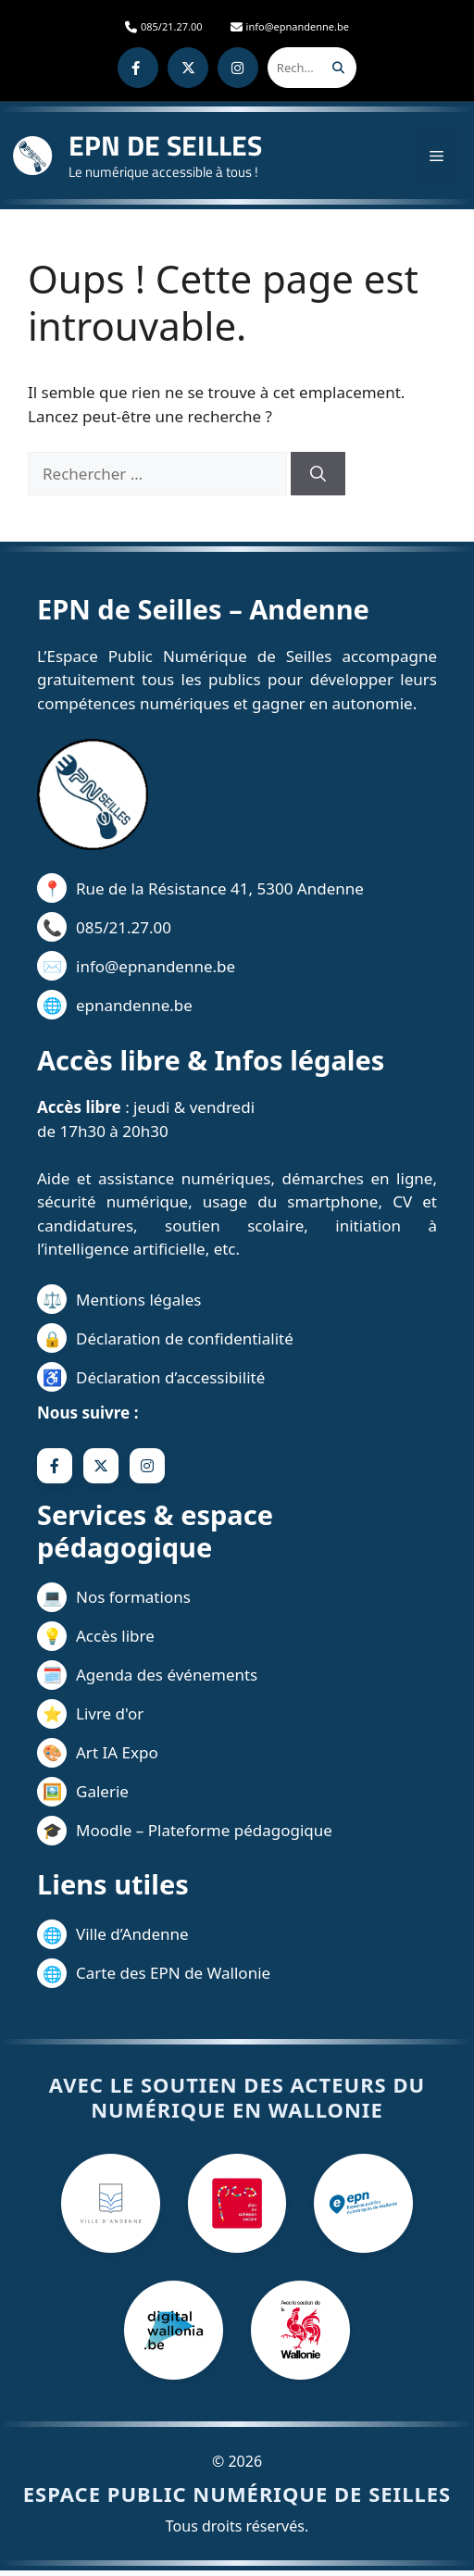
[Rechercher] (337, 67)
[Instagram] (238, 67)
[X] (188, 67)
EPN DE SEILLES (165, 145)
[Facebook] (138, 67)
